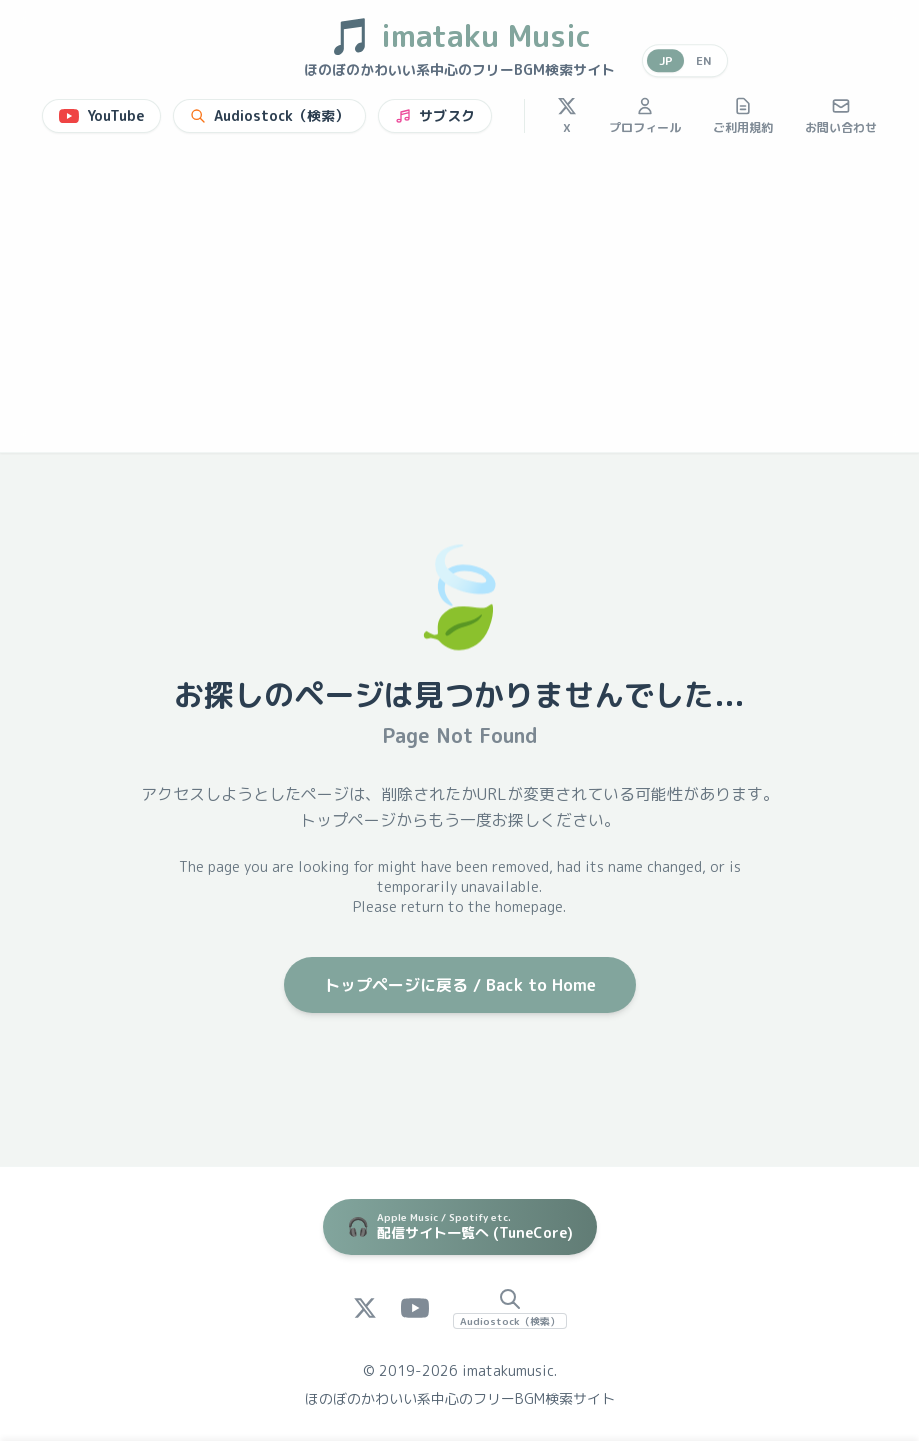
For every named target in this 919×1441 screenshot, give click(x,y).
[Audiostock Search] (510, 1308)
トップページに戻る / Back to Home (460, 985)
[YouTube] (415, 1308)
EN (703, 60)
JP (664, 60)
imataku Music (459, 36)
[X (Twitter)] (365, 1308)
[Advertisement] (459, 302)
